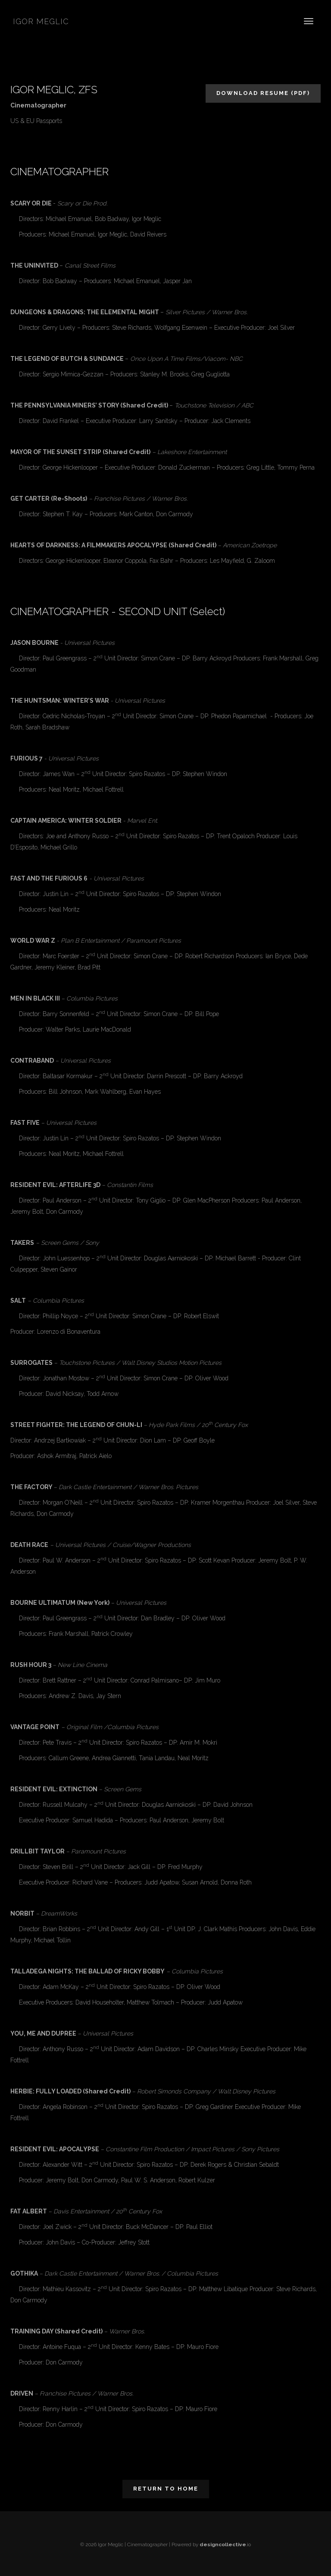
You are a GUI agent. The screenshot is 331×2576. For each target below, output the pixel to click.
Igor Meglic (41, 21)
